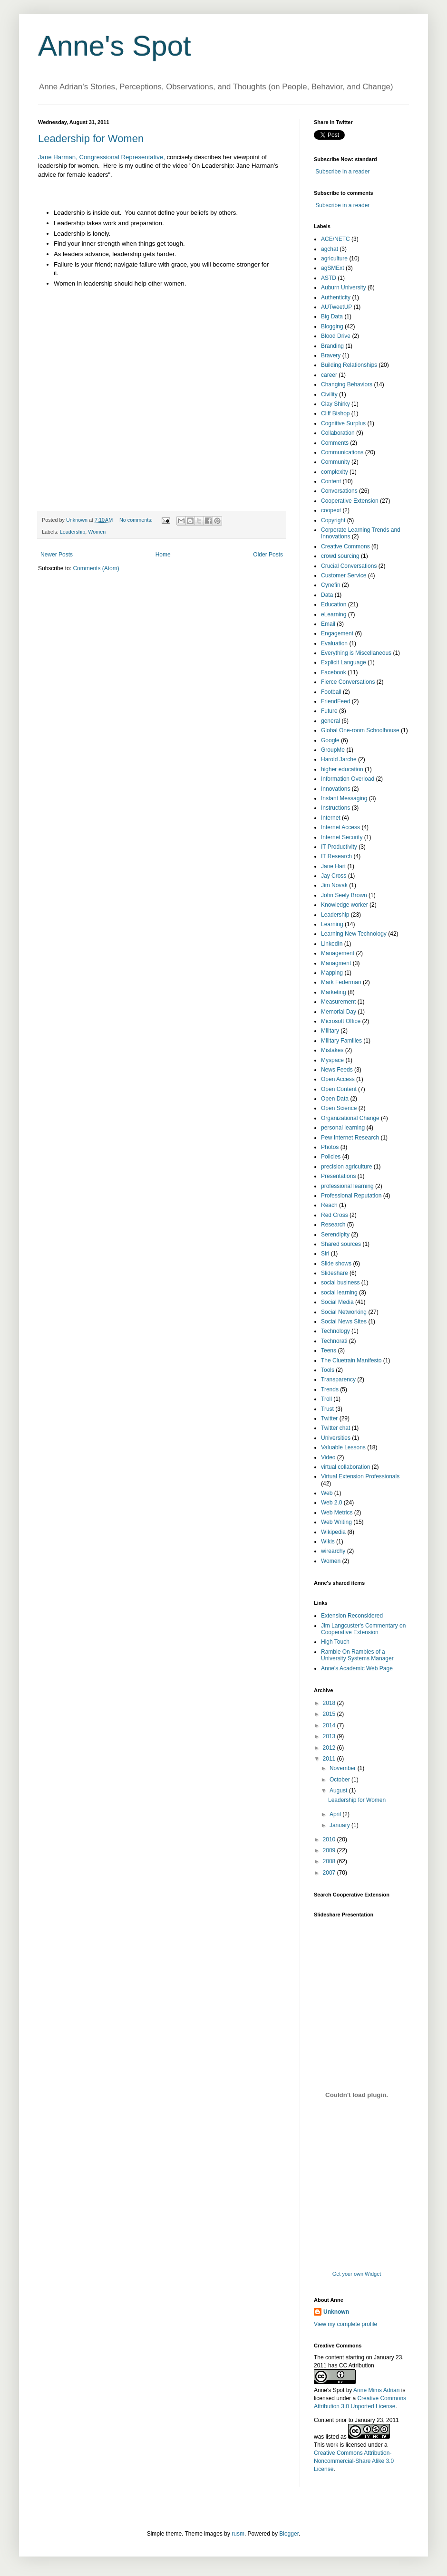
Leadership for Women (91, 138)
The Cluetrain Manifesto (351, 1360)
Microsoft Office (340, 1021)
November (344, 1768)
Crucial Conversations (349, 566)
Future (329, 711)
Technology (335, 1331)
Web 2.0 (331, 1502)
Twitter (329, 1418)
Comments (335, 443)
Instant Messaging (344, 798)
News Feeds (337, 1069)
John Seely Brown (344, 895)
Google (330, 740)
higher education (342, 769)
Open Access (338, 1079)
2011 (330, 1758)
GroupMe (333, 750)
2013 (330, 1736)
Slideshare (334, 1273)
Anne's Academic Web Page (357, 1668)
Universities (335, 1438)
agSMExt (332, 268)
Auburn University (343, 287)
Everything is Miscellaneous (356, 653)
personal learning (343, 1127)
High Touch (335, 1641)
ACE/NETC (335, 239)
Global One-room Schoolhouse (360, 730)
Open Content (339, 1089)
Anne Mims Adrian (376, 2390)
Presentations (338, 1176)
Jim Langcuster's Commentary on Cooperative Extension (363, 1629)
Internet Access (340, 827)
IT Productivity (339, 846)
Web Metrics (336, 1512)
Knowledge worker (344, 904)
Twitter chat (335, 1428)
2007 (330, 1872)
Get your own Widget (356, 2274)
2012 (330, 1747)
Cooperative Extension (350, 501)
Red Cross (334, 1215)
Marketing (333, 992)
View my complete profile (345, 2324)
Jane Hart (333, 866)
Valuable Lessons (343, 1447)
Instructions (335, 807)
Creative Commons (345, 546)
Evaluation (334, 643)
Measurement (338, 1001)
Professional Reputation (351, 1195)
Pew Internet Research (350, 1137)
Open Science (339, 1108)
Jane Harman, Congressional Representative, (102, 157)
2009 (330, 1850)
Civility (329, 394)
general (330, 721)
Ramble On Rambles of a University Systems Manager (357, 1655)
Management (337, 953)
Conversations (339, 491)
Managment (336, 963)
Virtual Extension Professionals (360, 1476)
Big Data (332, 316)
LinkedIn (331, 943)
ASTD (328, 278)
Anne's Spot (114, 46)
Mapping (332, 972)
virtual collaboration (345, 1467)
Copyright (333, 520)
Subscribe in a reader (342, 171)
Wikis (328, 1541)
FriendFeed (335, 701)
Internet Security (341, 837)
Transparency (338, 1379)
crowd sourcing (340, 556)
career (329, 375)
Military (330, 1030)
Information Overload (347, 779)
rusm (238, 2533)
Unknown (336, 2311)
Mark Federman (341, 982)
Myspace (332, 1060)
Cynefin (330, 585)
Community (335, 462)
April (336, 1814)
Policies (330, 1156)
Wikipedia (333, 1532)
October (340, 1779)
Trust (327, 1409)
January (340, 1825)
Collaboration (338, 433)
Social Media (337, 1302)
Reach (329, 1205)
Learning (332, 924)
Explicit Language (343, 662)
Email (328, 624)
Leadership (72, 532)
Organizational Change (350, 1118)
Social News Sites (344, 1321)
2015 (330, 1714)
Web (326, 1493)
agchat (329, 249)
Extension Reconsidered (352, 1615)
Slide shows (336, 1263)
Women (97, 532)
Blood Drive (335, 336)
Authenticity (335, 297)
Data (327, 595)
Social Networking (344, 1312)
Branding (332, 346)
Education (333, 604)
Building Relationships (349, 365)
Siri (325, 1253)
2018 (330, 1703)
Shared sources (341, 1244)
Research (333, 1224)
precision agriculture (346, 1166)
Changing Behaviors (346, 384)
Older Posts (268, 554)
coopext (331, 510)
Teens (328, 1350)
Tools (327, 1370)
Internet (330, 817)
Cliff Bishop (335, 413)
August (339, 1790)
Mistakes (332, 1050)
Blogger (289, 2533)
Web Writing (336, 1522)
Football (331, 692)
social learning (339, 1292)
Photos (330, 1147)
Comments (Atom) (96, 568)
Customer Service (343, 575)
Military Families (341, 1040)
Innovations (335, 788)
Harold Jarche (339, 759)
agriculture (334, 258)
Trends (330, 1389)
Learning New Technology (354, 933)
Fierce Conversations (348, 682)
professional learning (347, 1186)
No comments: (136, 520)
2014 (330, 1725)
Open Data (335, 1098)
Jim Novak (334, 885)
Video (328, 1457)
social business (340, 1282)
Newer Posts (56, 554)
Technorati (334, 1341)
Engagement (337, 633)
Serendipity (335, 1234)
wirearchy (333, 1551)
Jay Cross (333, 875)
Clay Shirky (335, 404)
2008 (330, 1861)
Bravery (330, 355)
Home (163, 554)
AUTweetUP (336, 307)
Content (331, 481)
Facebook (333, 672)
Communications (342, 452)
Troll (326, 1399)
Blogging (332, 326)
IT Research (336, 856)
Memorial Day (338, 1011)
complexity (334, 472)
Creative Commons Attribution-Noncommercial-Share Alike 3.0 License (354, 2461)
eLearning (333, 614)
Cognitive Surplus (343, 423)
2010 (330, 1839)
